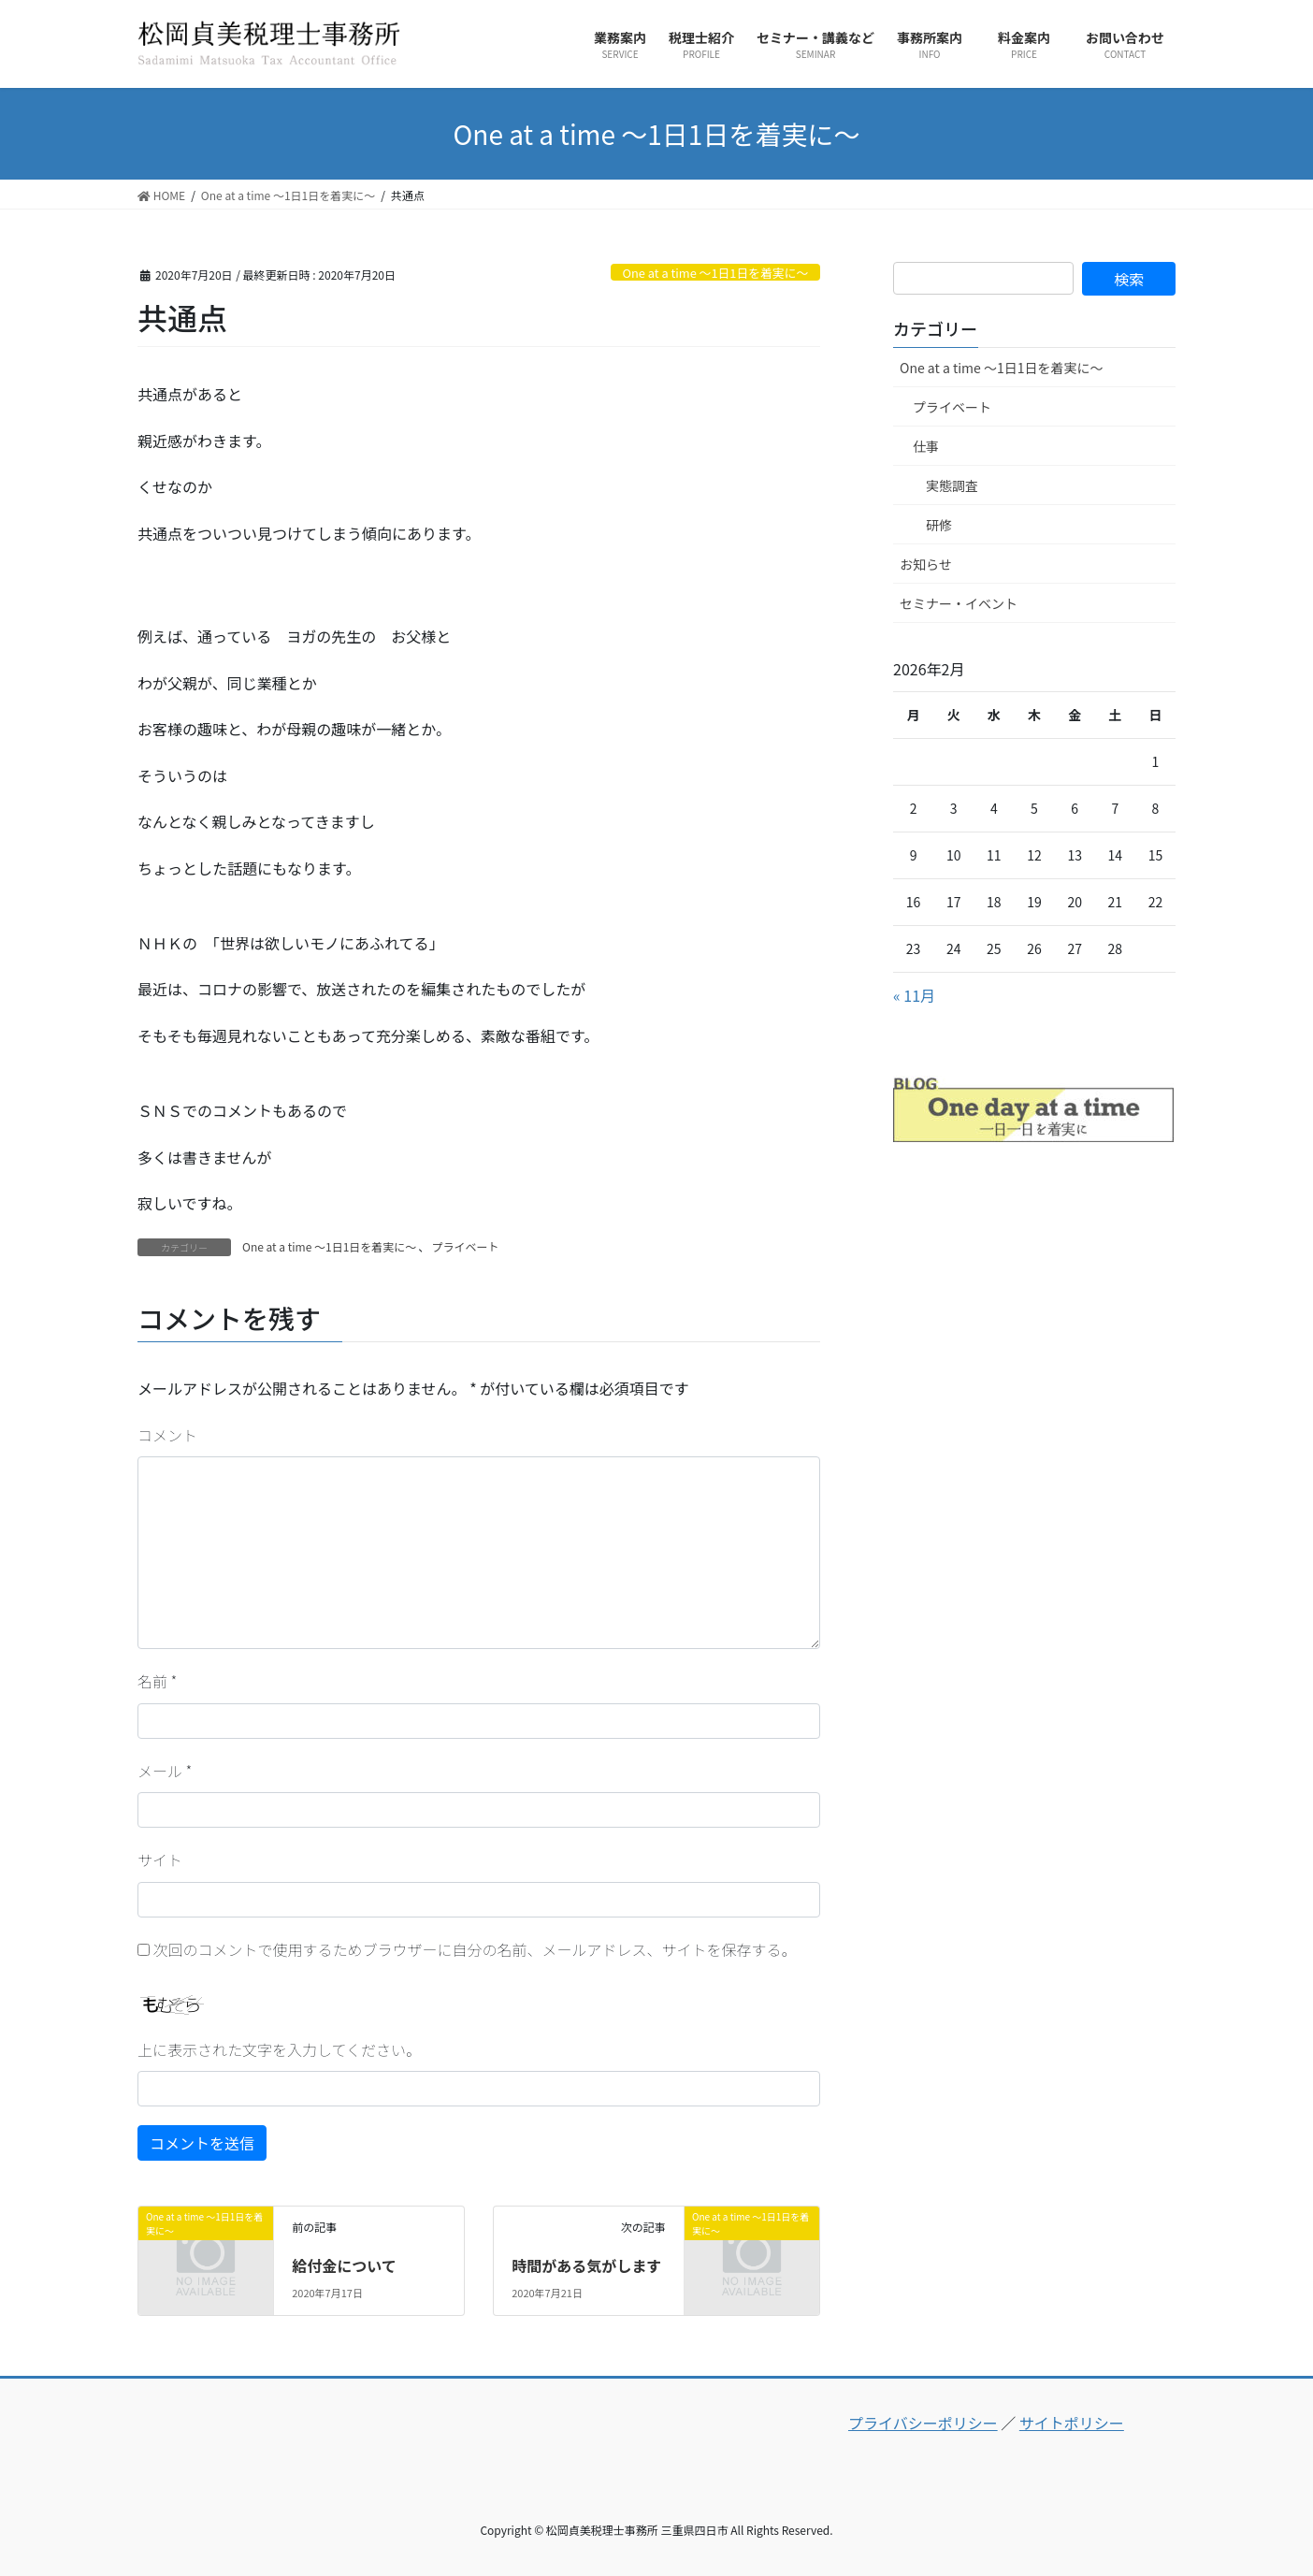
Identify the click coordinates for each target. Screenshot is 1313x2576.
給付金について (344, 2265)
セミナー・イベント (958, 603)
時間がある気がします (586, 2265)
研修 (939, 524)
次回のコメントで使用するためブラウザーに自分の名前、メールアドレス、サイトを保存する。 (475, 1949)
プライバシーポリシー (923, 2422)
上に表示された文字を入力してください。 (279, 2049)
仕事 (926, 446)
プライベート (464, 1246)
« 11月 (914, 995)
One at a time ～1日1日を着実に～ (715, 273)
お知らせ (926, 564)
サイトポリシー (1071, 2422)
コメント (167, 1435)
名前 (157, 1681)
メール (164, 1770)
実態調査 (952, 485)
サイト (159, 1859)
